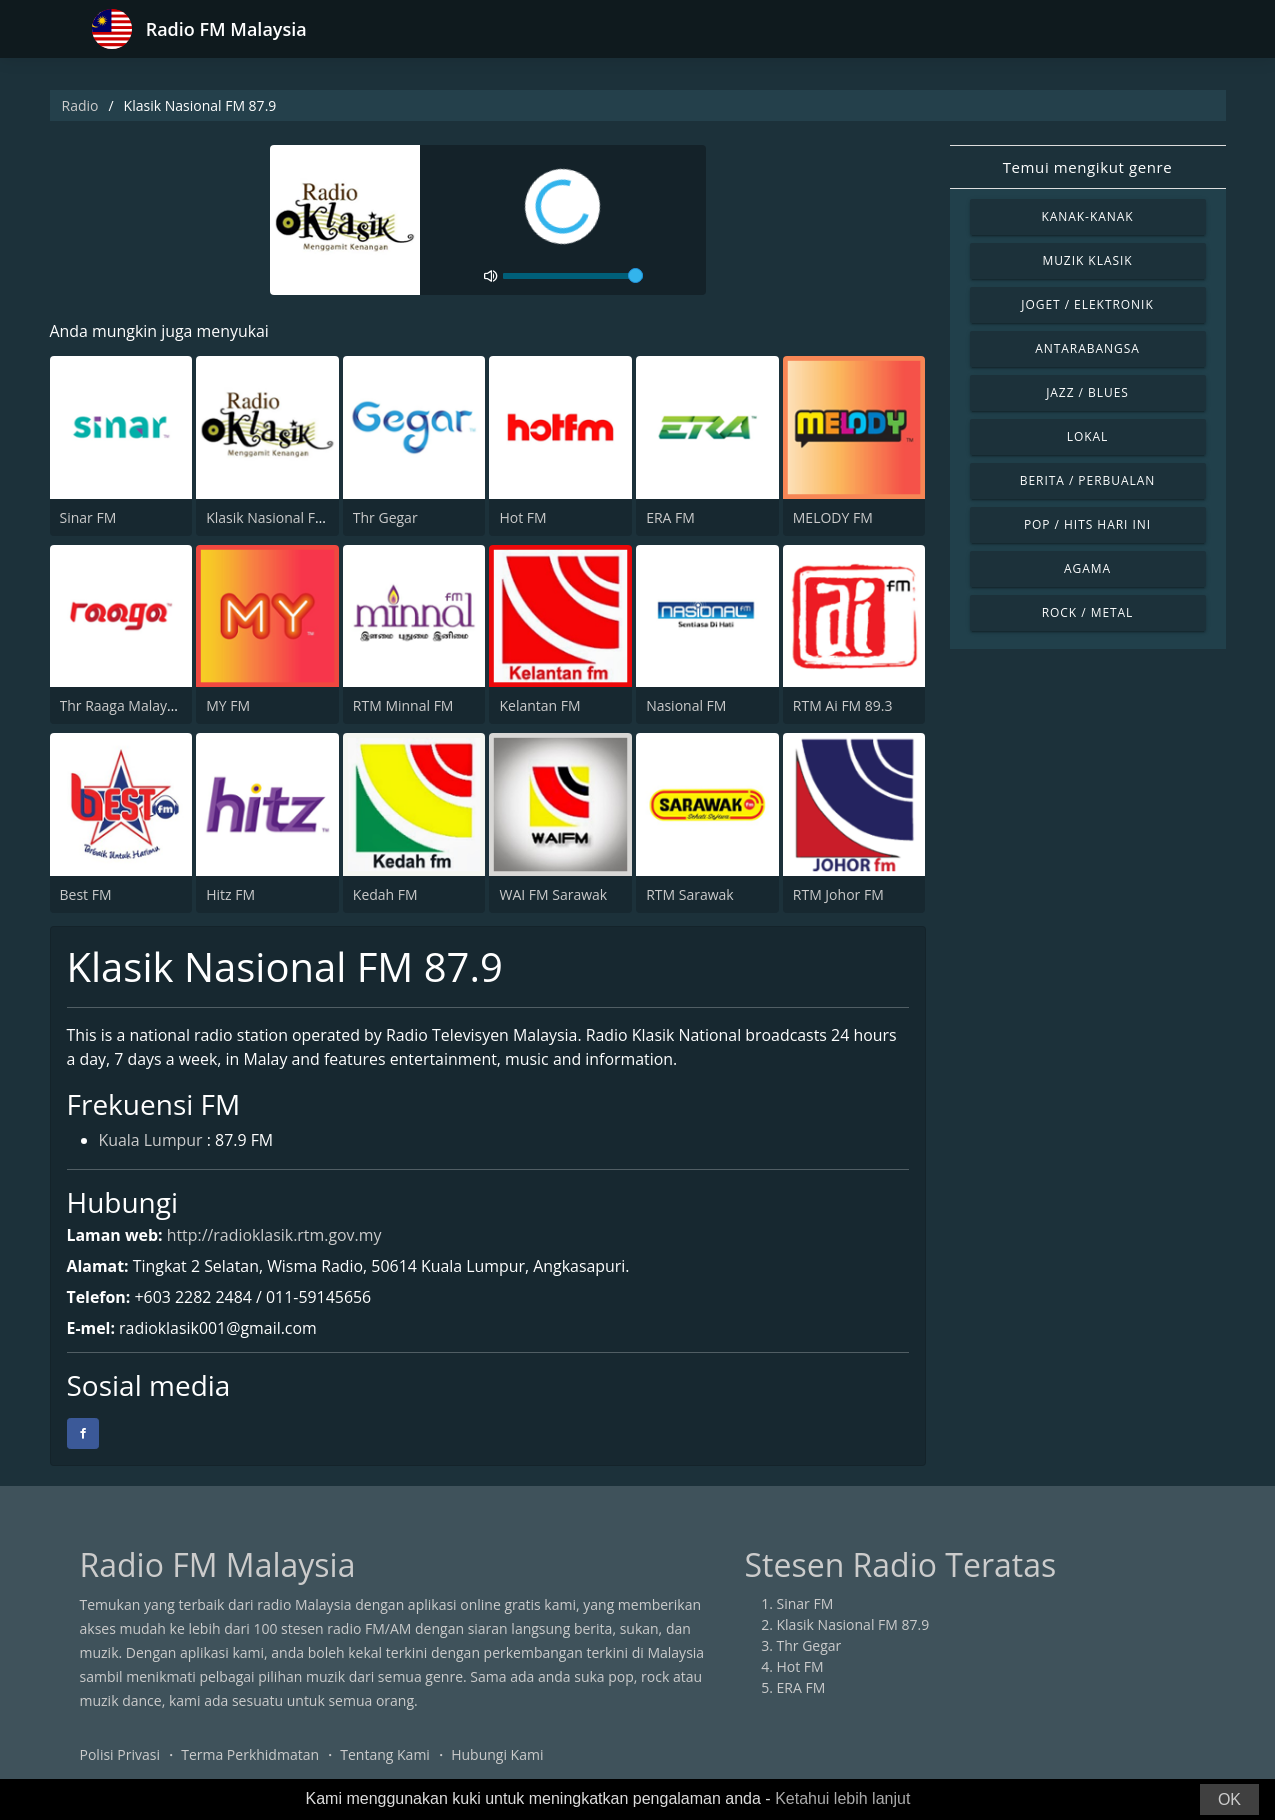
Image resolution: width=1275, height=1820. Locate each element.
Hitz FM (230, 894)
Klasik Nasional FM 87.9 (282, 517)
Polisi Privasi (120, 1754)
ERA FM (670, 517)
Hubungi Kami (497, 1754)
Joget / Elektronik (1087, 304)
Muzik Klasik (1087, 260)
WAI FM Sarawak (553, 894)
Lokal (1088, 436)
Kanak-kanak (1087, 216)
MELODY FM (833, 517)
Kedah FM (385, 894)
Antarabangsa (1087, 348)
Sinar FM (88, 517)
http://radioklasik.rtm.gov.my (275, 1235)
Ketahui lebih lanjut (842, 1798)
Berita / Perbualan (1088, 480)
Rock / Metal (1088, 612)
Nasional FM (686, 705)
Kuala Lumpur (151, 1142)
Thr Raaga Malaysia (123, 705)
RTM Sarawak (690, 894)
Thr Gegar (385, 517)
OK (1229, 1799)
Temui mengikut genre (1088, 167)
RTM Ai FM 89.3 (843, 705)
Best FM (86, 894)
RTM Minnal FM (403, 705)
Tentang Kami (385, 1754)
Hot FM (522, 517)
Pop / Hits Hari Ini (1087, 524)
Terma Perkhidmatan (250, 1754)
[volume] (573, 276)
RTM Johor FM (838, 894)
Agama (1087, 568)
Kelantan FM (539, 705)
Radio (80, 105)
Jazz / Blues (1087, 392)
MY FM (228, 705)
